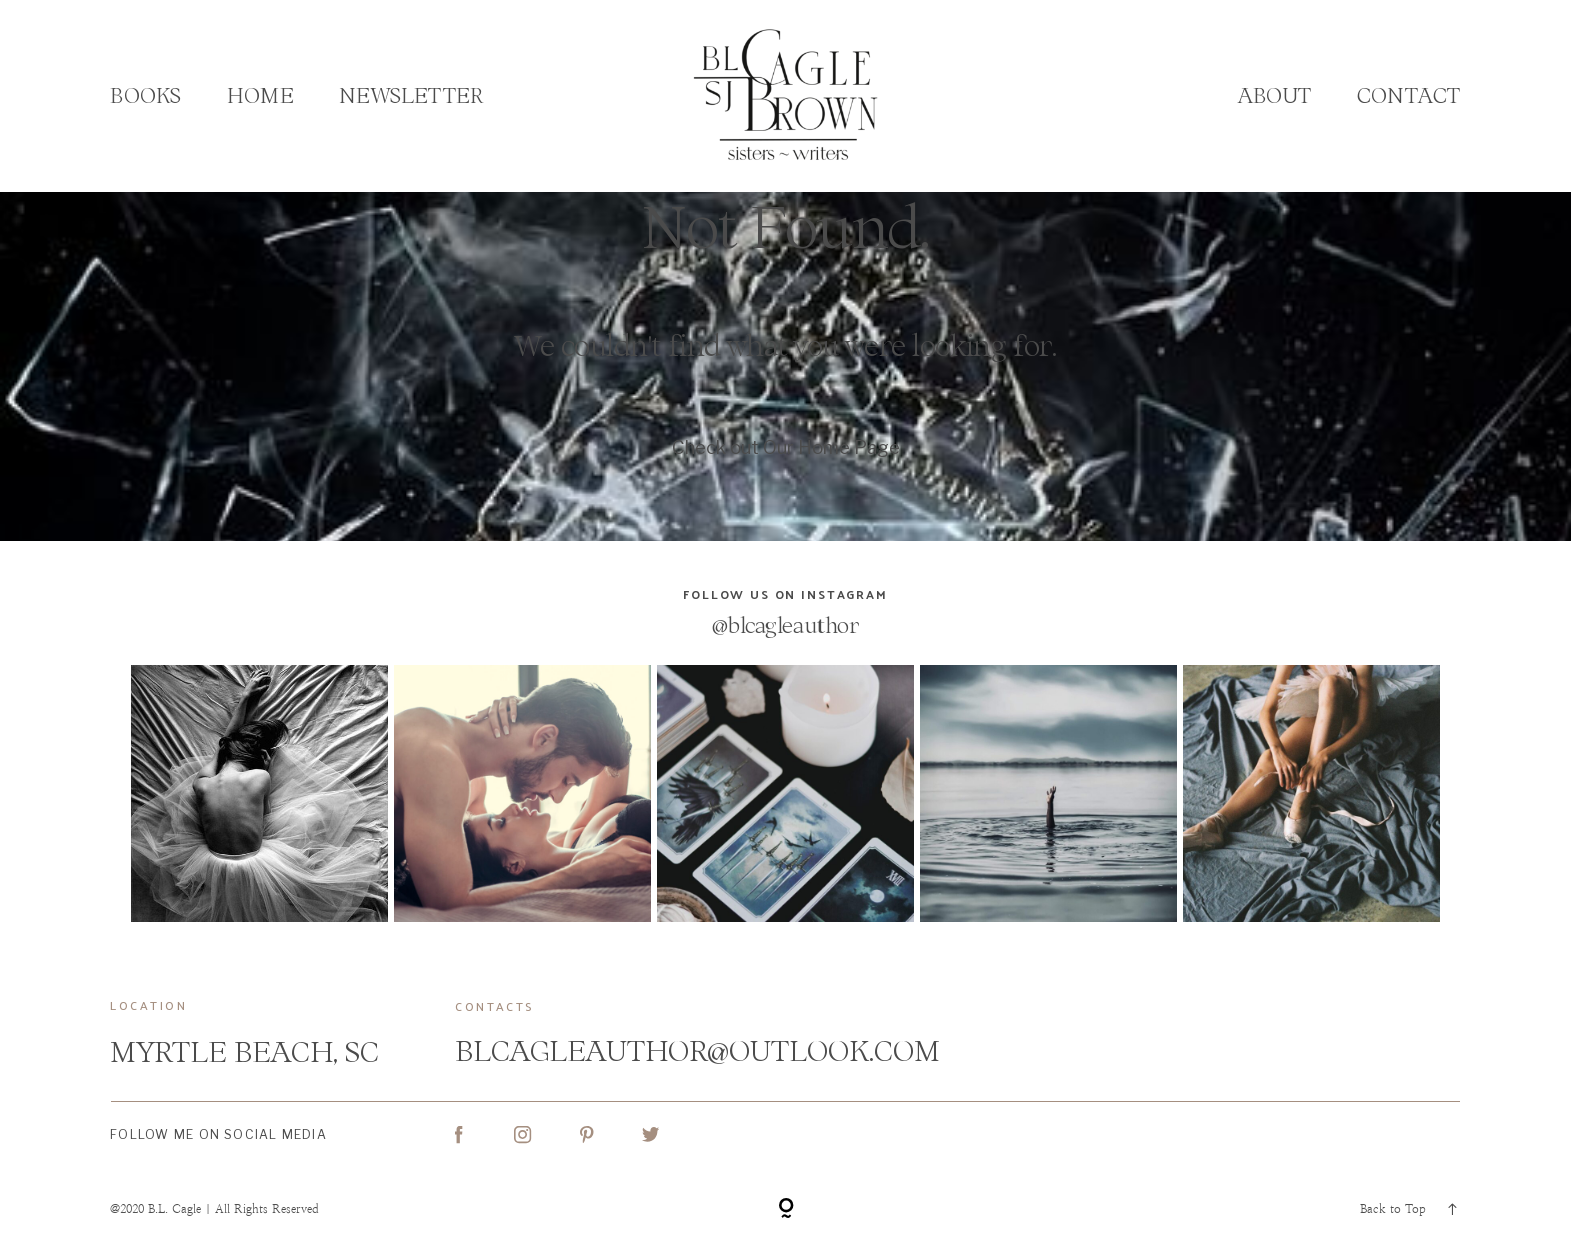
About (1275, 95)
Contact (1408, 95)
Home (260, 95)
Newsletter (411, 95)
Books (145, 95)
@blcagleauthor (785, 625)
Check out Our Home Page (786, 447)
